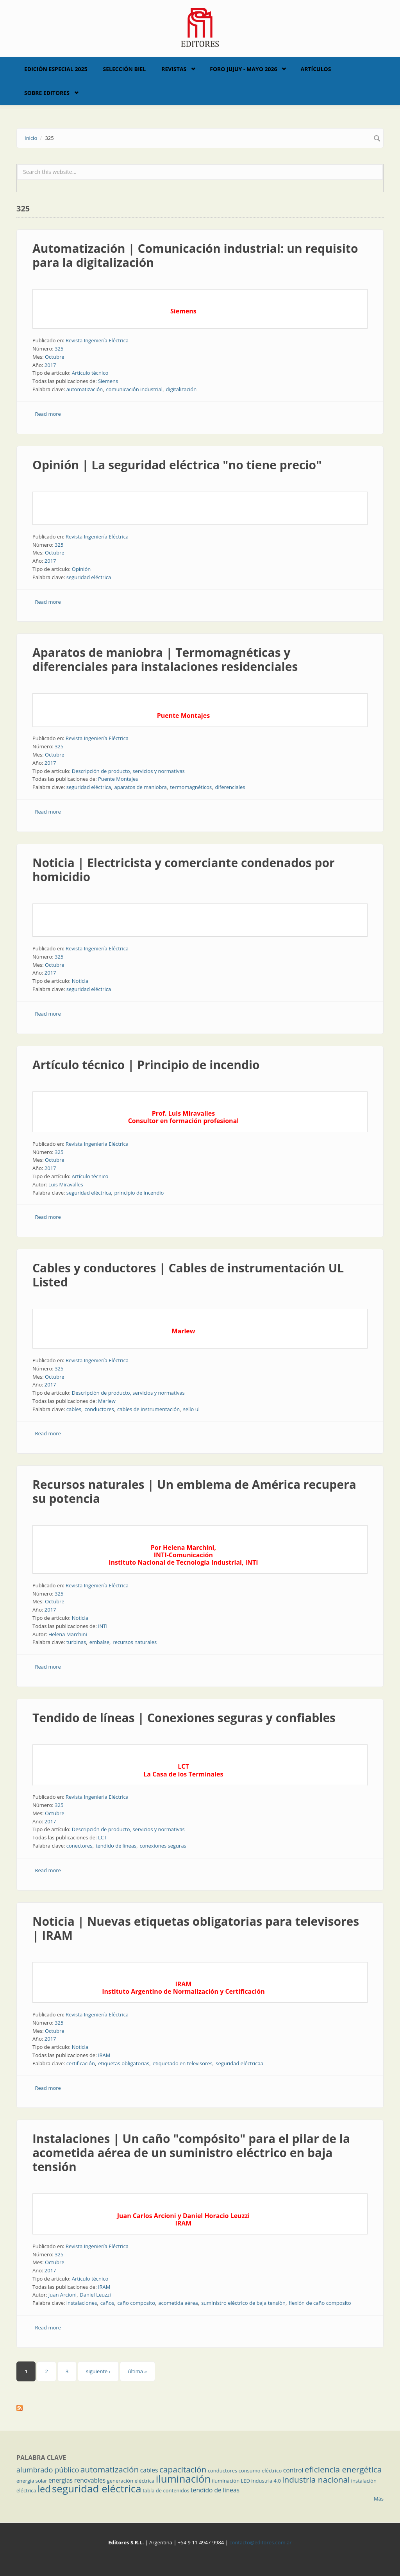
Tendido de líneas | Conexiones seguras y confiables (184, 1718)
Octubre (54, 356)
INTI (102, 1626)
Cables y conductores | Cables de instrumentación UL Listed (188, 1275)
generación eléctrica (131, 2480)
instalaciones (81, 2302)
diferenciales (230, 787)
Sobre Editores (47, 93)
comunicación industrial (134, 389)
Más (379, 2498)
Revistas (173, 69)
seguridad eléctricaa (239, 2063)
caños (107, 2302)
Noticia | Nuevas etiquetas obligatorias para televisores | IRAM (195, 1928)
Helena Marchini (67, 1634)
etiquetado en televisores (182, 2063)
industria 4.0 (266, 2480)
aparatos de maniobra (140, 787)
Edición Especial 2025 (56, 69)
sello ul (191, 1409)
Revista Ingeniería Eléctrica (97, 340)
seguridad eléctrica (88, 577)
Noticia (80, 980)
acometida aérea (178, 2302)
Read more (48, 413)
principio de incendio (139, 1192)
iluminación (183, 2479)
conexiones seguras (162, 1845)
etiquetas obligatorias (123, 2063)
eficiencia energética (343, 2469)
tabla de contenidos (166, 2490)
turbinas (76, 1642)
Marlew (107, 1400)
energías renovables (76, 2480)
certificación (80, 2063)
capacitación (182, 2469)
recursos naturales (134, 1642)
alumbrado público (47, 2469)
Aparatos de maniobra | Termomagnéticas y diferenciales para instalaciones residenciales (165, 659)
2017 (50, 365)
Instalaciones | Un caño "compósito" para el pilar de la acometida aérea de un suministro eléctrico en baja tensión (191, 2153)
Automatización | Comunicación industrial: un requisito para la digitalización (195, 255)
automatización (84, 389)
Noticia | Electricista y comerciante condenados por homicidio (183, 870)
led (44, 2489)
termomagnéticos (191, 787)
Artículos (315, 69)
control (293, 2470)
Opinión (81, 568)
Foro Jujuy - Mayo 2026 (243, 69)
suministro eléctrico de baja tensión (243, 2302)
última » (137, 2371)
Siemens (108, 381)
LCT (102, 1837)
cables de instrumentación (148, 1409)
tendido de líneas (116, 1845)
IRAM (104, 2055)
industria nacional (316, 2479)
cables (73, 1409)
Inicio (31, 137)
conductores (99, 1409)
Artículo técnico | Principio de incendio (146, 1065)
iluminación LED (231, 2480)
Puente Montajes (118, 778)
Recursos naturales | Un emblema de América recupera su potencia (194, 1491)
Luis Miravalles (65, 1184)
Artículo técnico (90, 372)
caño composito (136, 2302)
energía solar (31, 2480)
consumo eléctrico (260, 2470)
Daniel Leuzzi (95, 2294)
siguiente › (98, 2371)
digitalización (181, 389)
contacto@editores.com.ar (260, 2542)
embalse (99, 1642)
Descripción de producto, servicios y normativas (128, 771)
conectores (79, 1845)
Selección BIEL (124, 69)
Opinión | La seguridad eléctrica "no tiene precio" (176, 465)
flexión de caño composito (320, 2302)
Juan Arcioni (62, 2294)
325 (59, 348)
